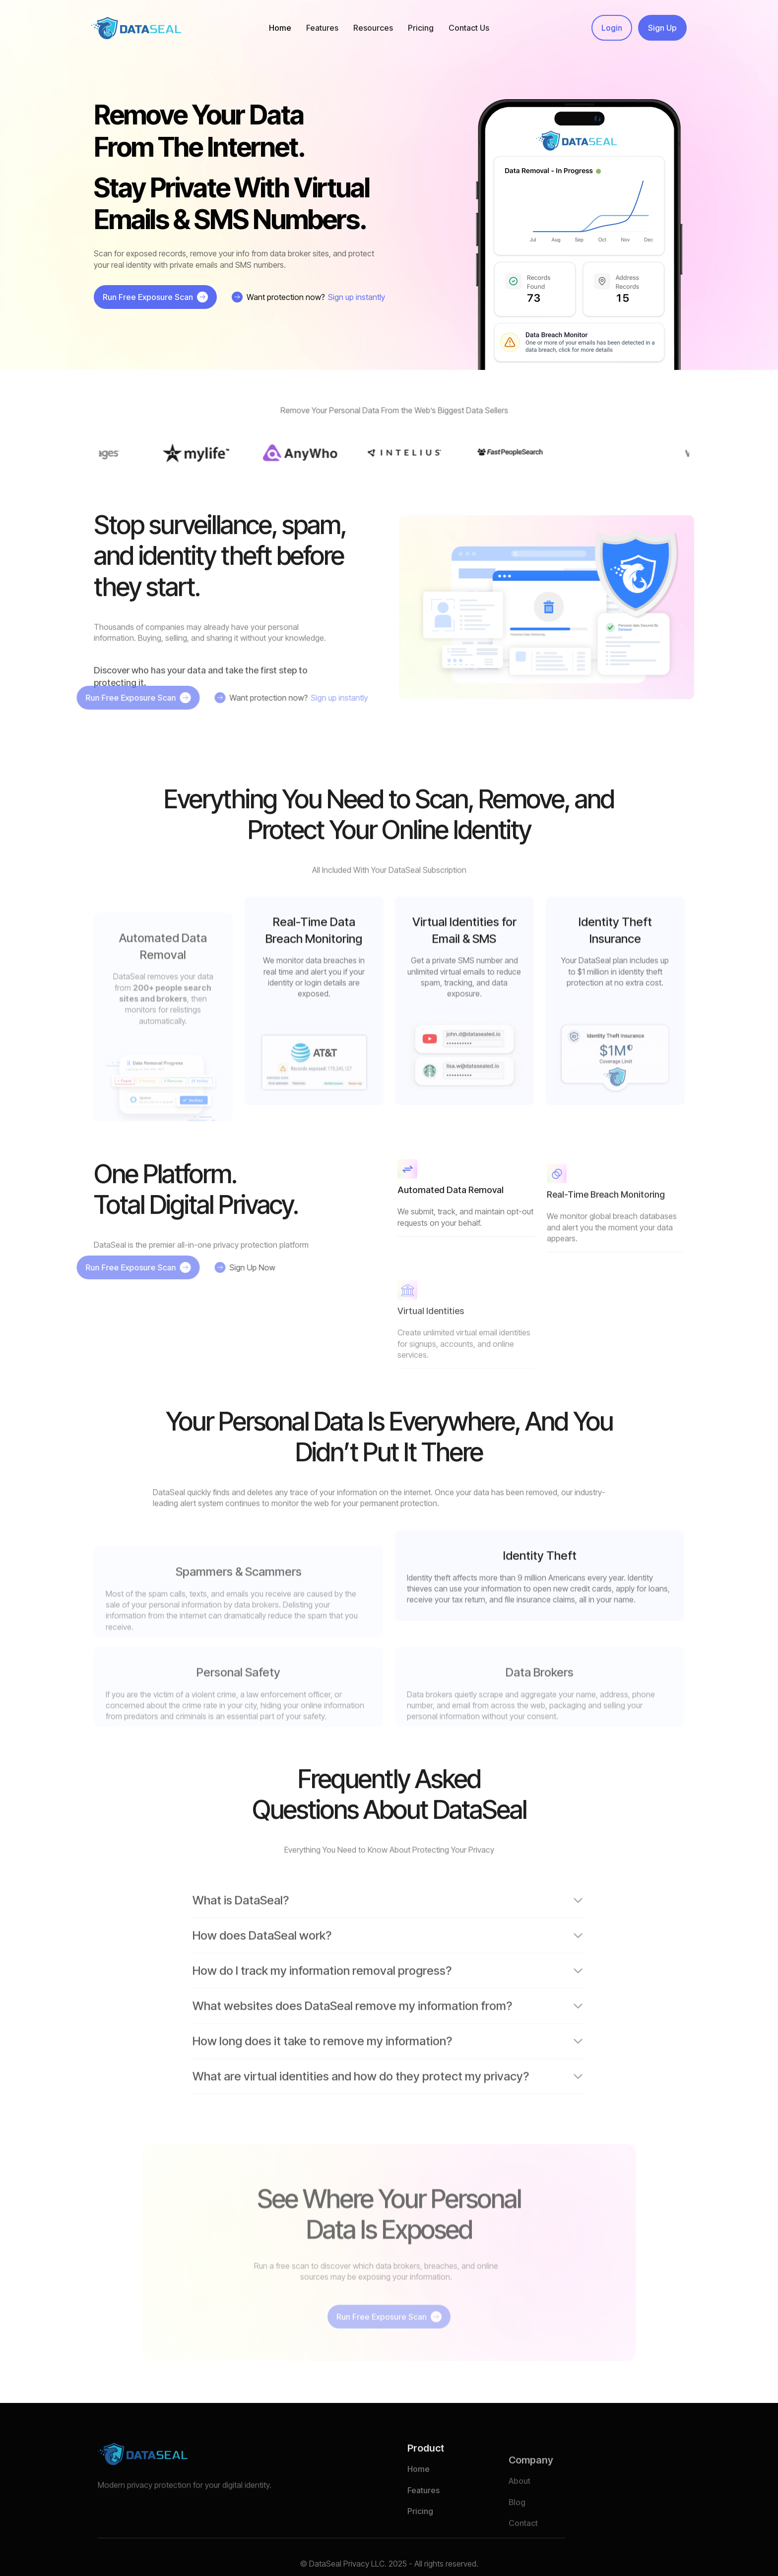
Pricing (421, 28)
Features (423, 2515)
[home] (136, 28)
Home (280, 28)
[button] (322, 27)
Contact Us (469, 28)
